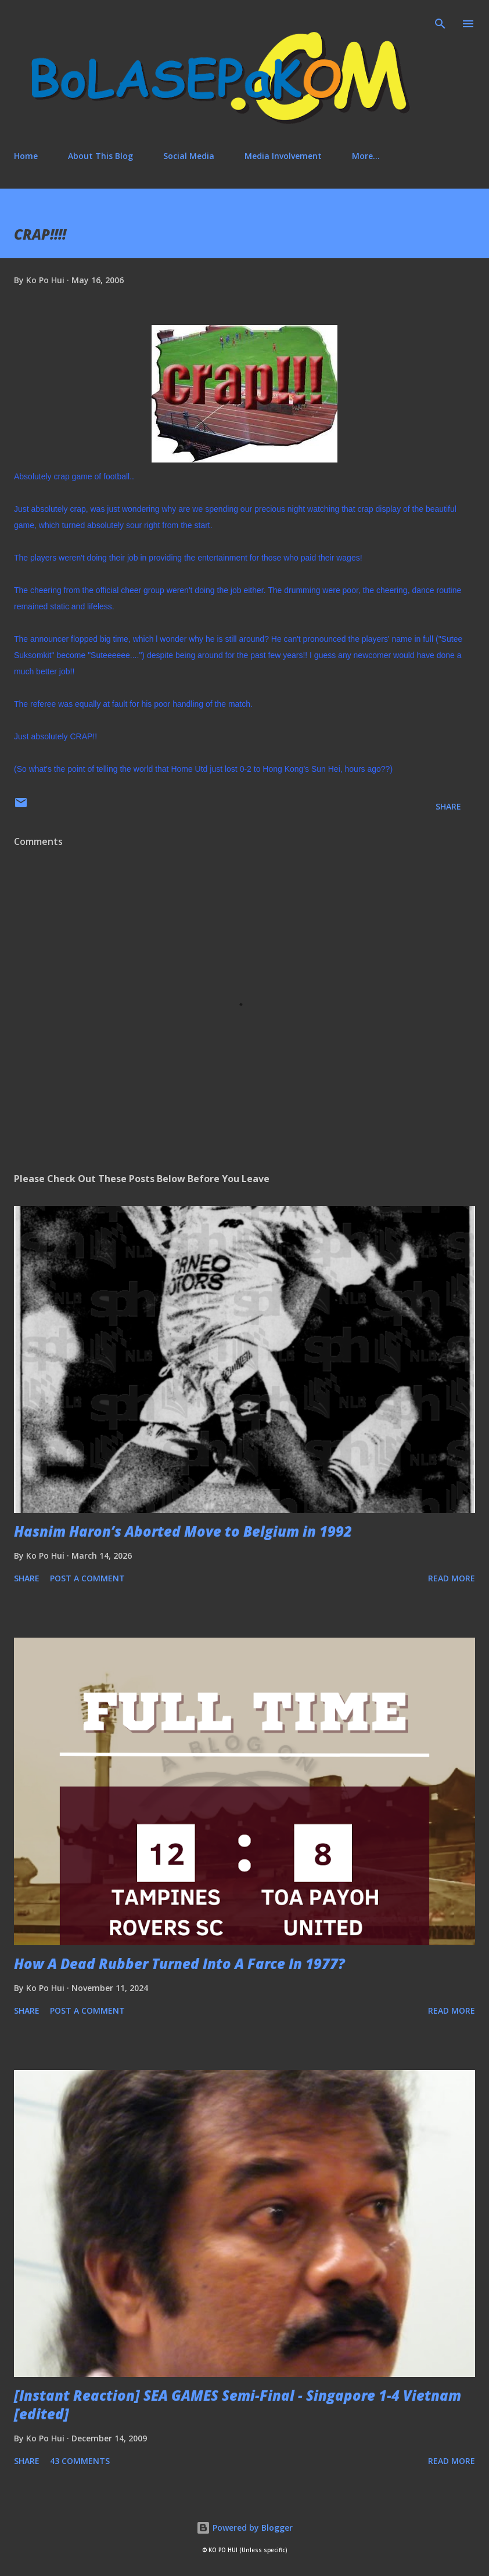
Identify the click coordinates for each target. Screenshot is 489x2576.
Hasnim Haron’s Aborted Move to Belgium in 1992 (183, 1531)
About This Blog (100, 155)
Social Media (188, 155)
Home (26, 155)
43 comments (80, 2460)
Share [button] (448, 806)
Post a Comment (87, 1578)
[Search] (440, 21)
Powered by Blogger (244, 2527)
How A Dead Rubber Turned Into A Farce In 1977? (179, 1963)
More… (366, 155)
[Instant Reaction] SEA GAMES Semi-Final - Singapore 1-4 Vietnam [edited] (237, 2404)
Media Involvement (283, 155)
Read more (451, 1578)
